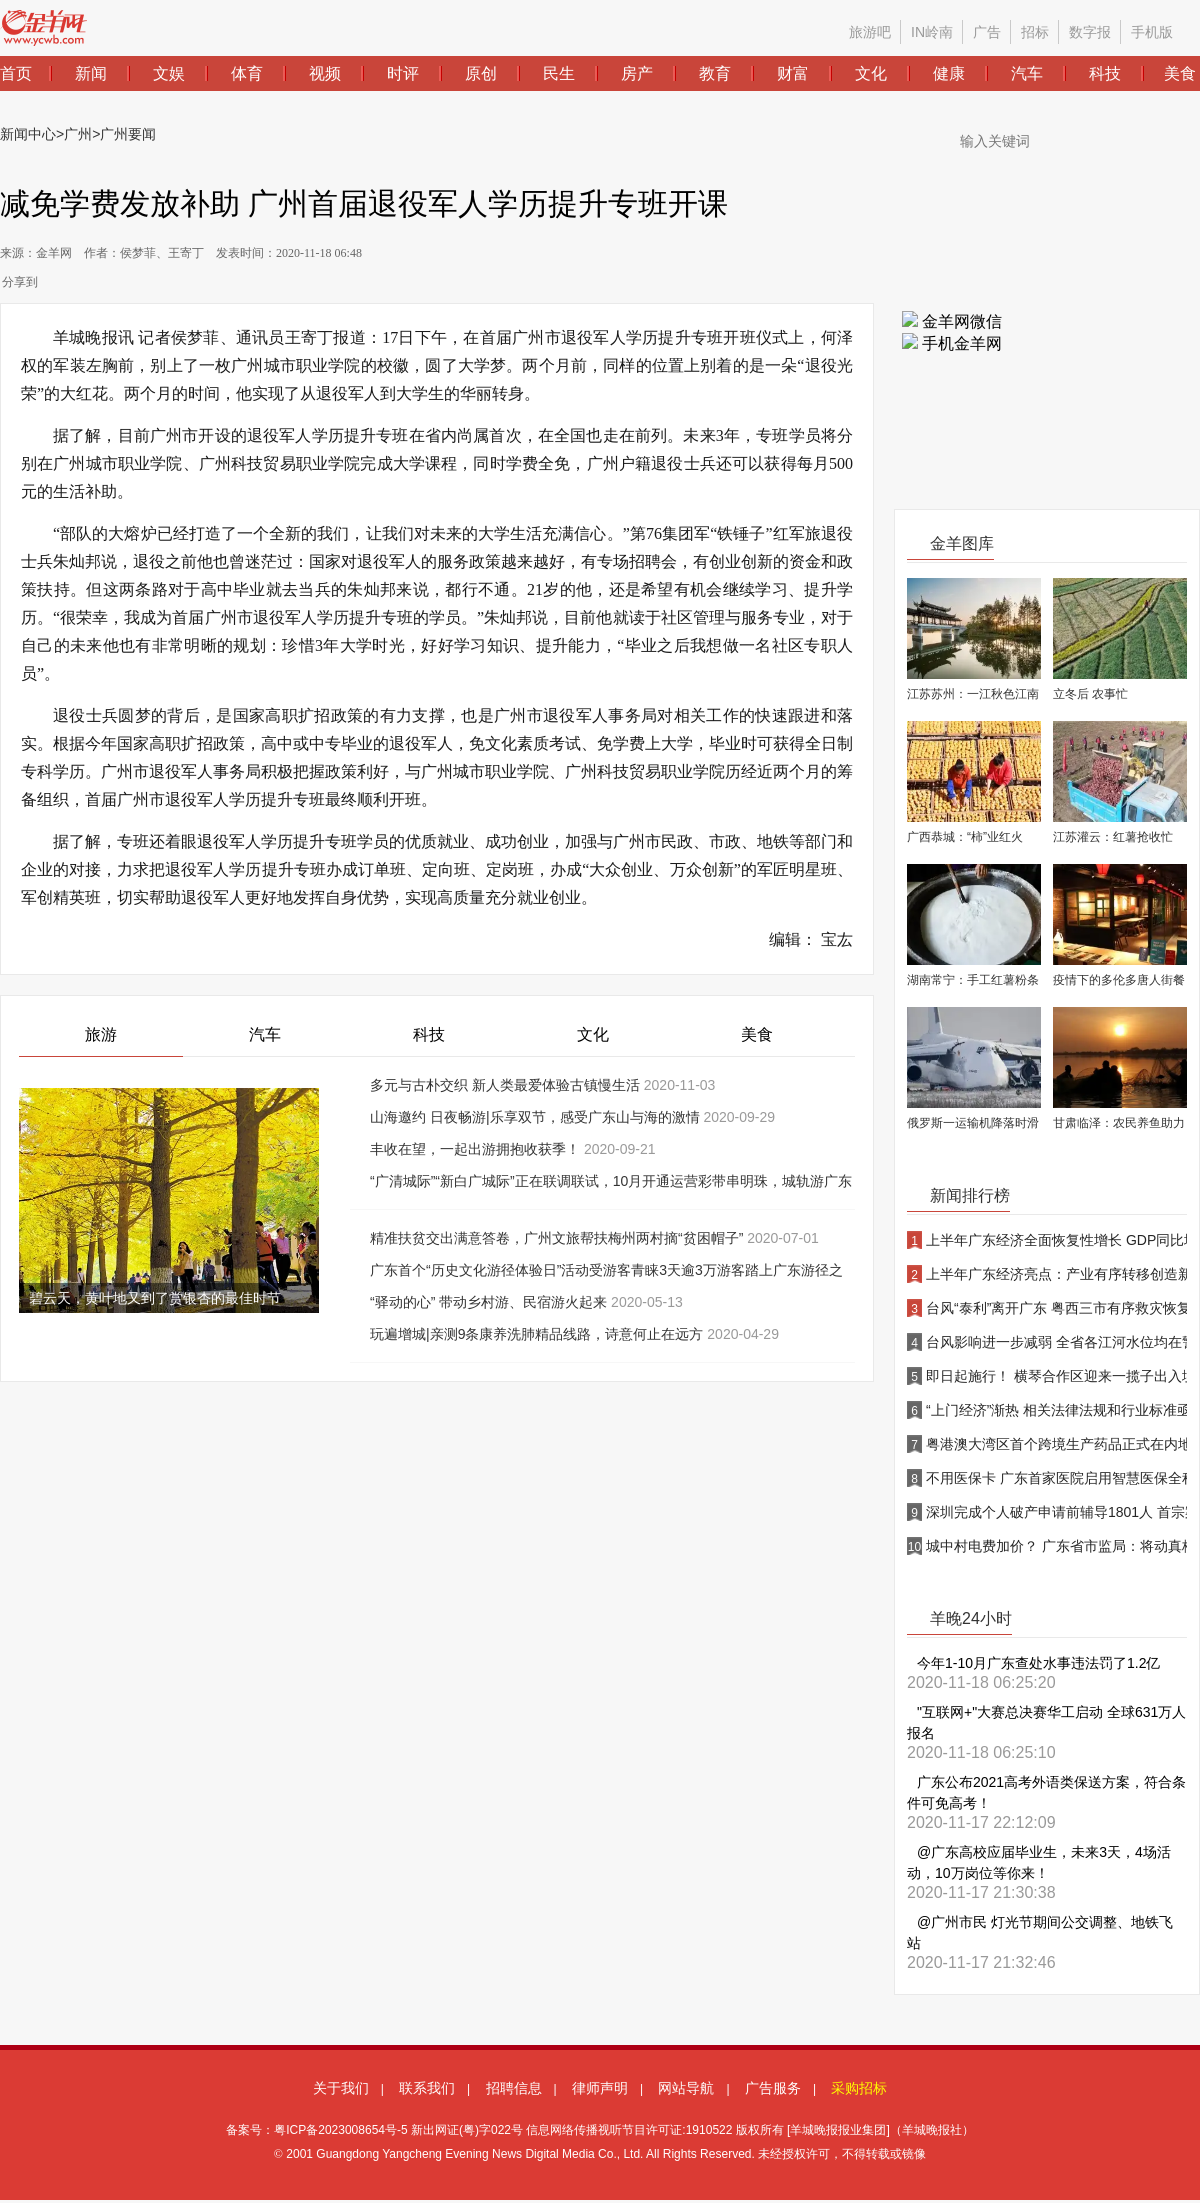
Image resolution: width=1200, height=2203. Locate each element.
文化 (593, 1034)
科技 (429, 1034)
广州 (78, 134)
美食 (757, 1034)
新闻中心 (28, 134)
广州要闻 (128, 134)
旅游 (101, 1034)
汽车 (265, 1034)
